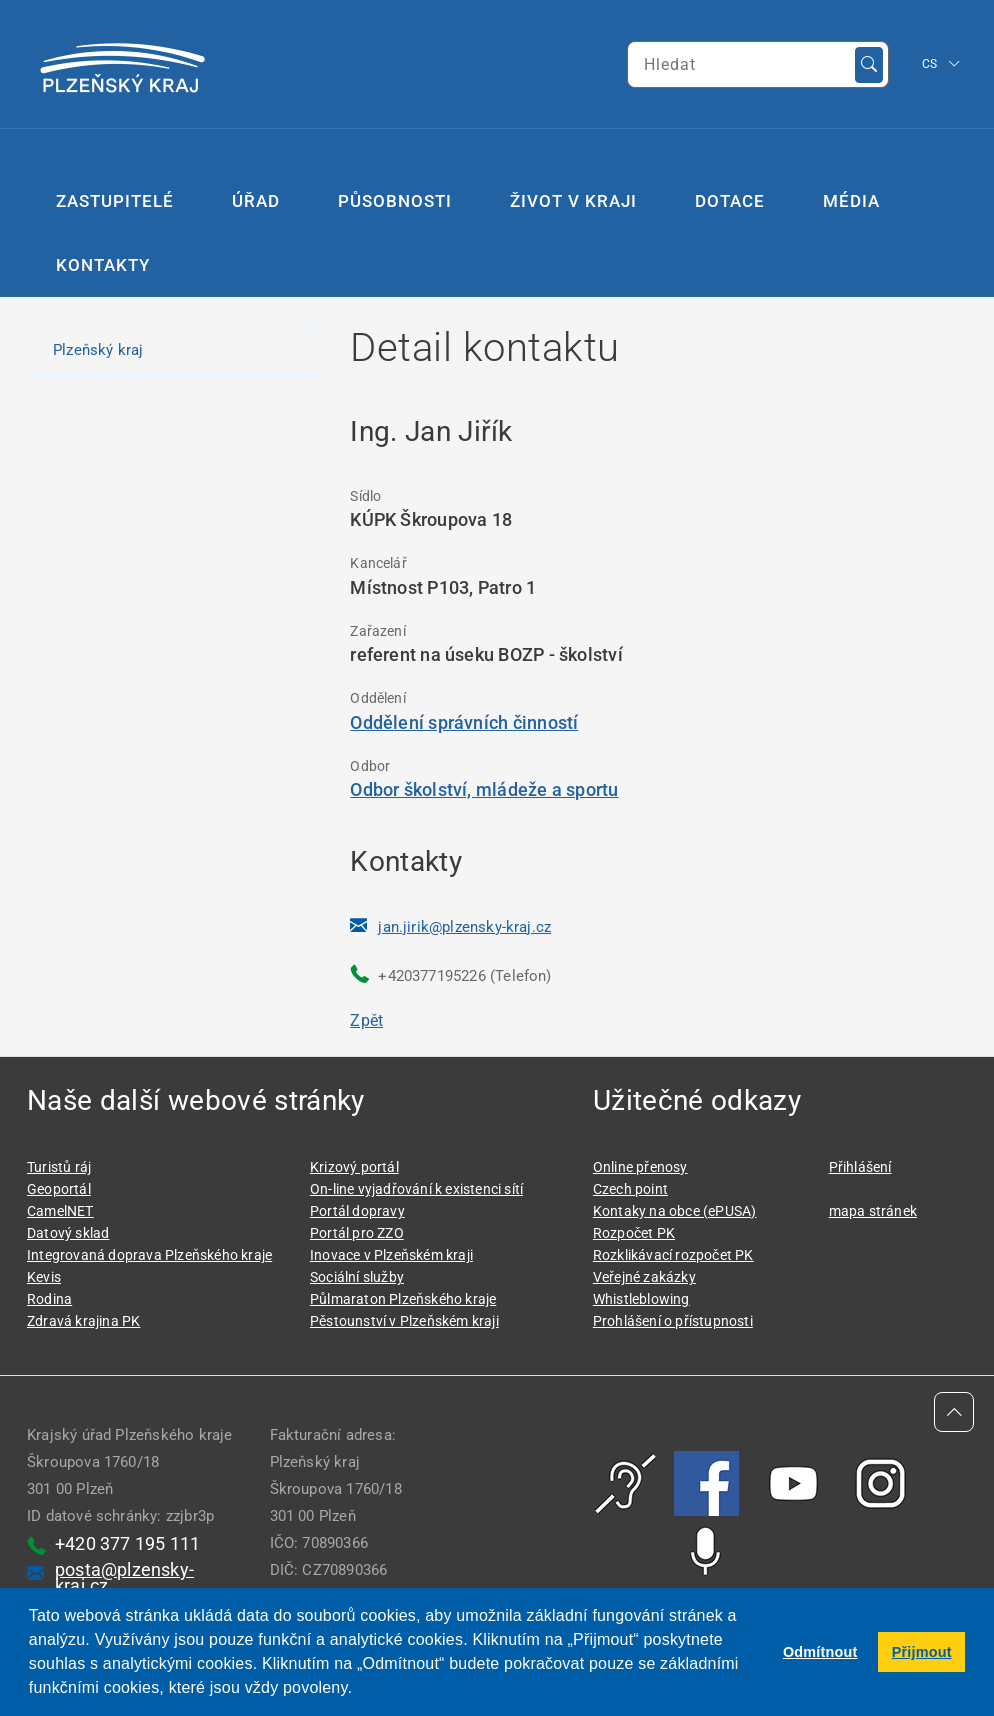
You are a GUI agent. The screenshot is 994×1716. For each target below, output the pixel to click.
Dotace (730, 201)
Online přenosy (640, 1167)
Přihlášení (860, 1167)
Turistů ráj (59, 1167)
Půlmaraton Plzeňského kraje (403, 1299)
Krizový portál (354, 1167)
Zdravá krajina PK (83, 1321)
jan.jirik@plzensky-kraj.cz (464, 927)
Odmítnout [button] (820, 1652)
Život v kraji (573, 201)
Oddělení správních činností (464, 722)
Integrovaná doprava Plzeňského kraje (149, 1255)
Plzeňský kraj (98, 350)
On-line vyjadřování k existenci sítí (416, 1189)
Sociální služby (357, 1277)
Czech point (630, 1189)
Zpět (366, 1020)
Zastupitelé (115, 201)
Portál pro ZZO (357, 1233)
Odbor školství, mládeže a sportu (484, 789)
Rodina (49, 1299)
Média (851, 201)
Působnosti (395, 201)
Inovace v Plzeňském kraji (391, 1255)
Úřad (256, 201)
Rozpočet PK (634, 1233)
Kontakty (103, 265)
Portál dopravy (357, 1211)
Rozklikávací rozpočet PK (673, 1255)
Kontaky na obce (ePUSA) (675, 1211)
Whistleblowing (641, 1299)
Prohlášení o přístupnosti (673, 1321)
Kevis (44, 1277)
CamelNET (60, 1211)
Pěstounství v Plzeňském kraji (404, 1321)
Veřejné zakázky (644, 1277)
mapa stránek (873, 1211)
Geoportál (59, 1189)
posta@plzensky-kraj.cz (124, 1577)
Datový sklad (68, 1233)
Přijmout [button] (922, 1652)
